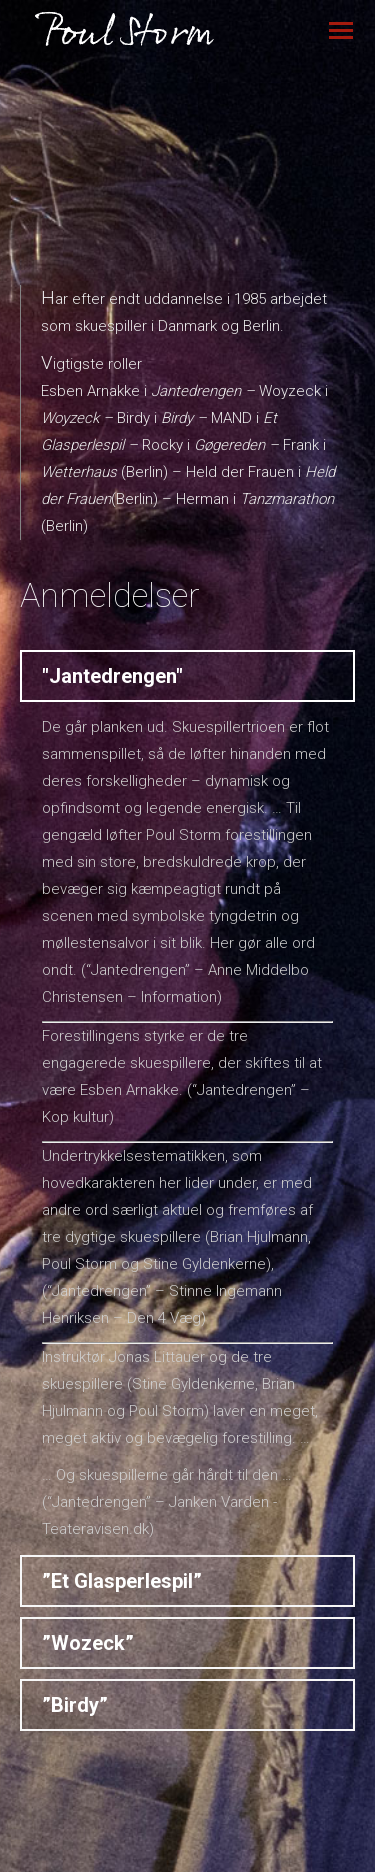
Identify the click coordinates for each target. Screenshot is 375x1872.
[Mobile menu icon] (341, 30)
